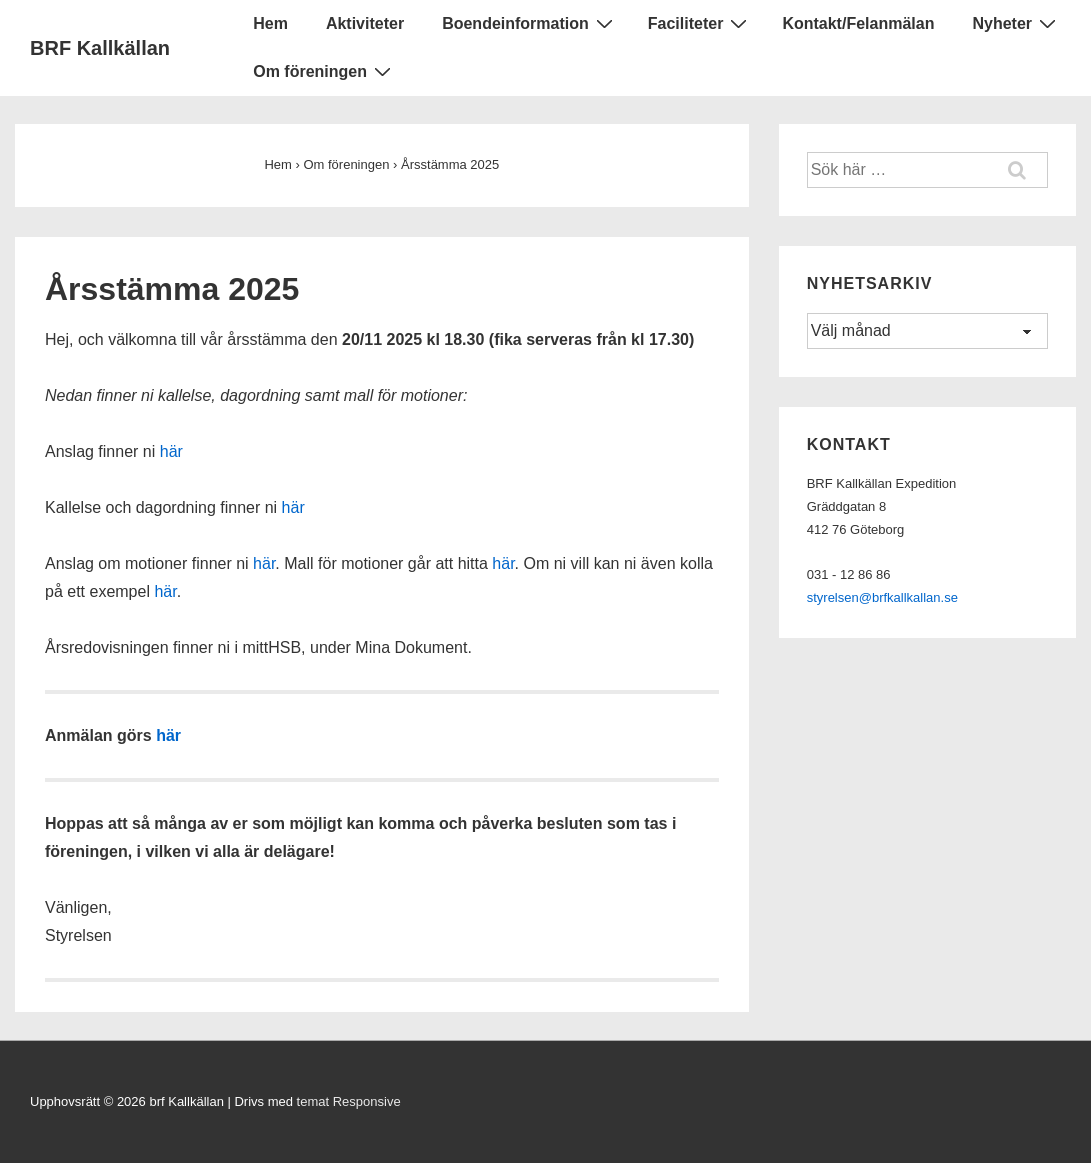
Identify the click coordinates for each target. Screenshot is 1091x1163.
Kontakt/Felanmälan (858, 23)
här (171, 451)
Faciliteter (700, 23)
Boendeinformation (530, 23)
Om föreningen (324, 71)
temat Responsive (349, 1101)
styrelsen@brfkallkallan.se (882, 597)
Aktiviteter (365, 23)
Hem (270, 23)
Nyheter (1016, 23)
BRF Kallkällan (100, 48)
